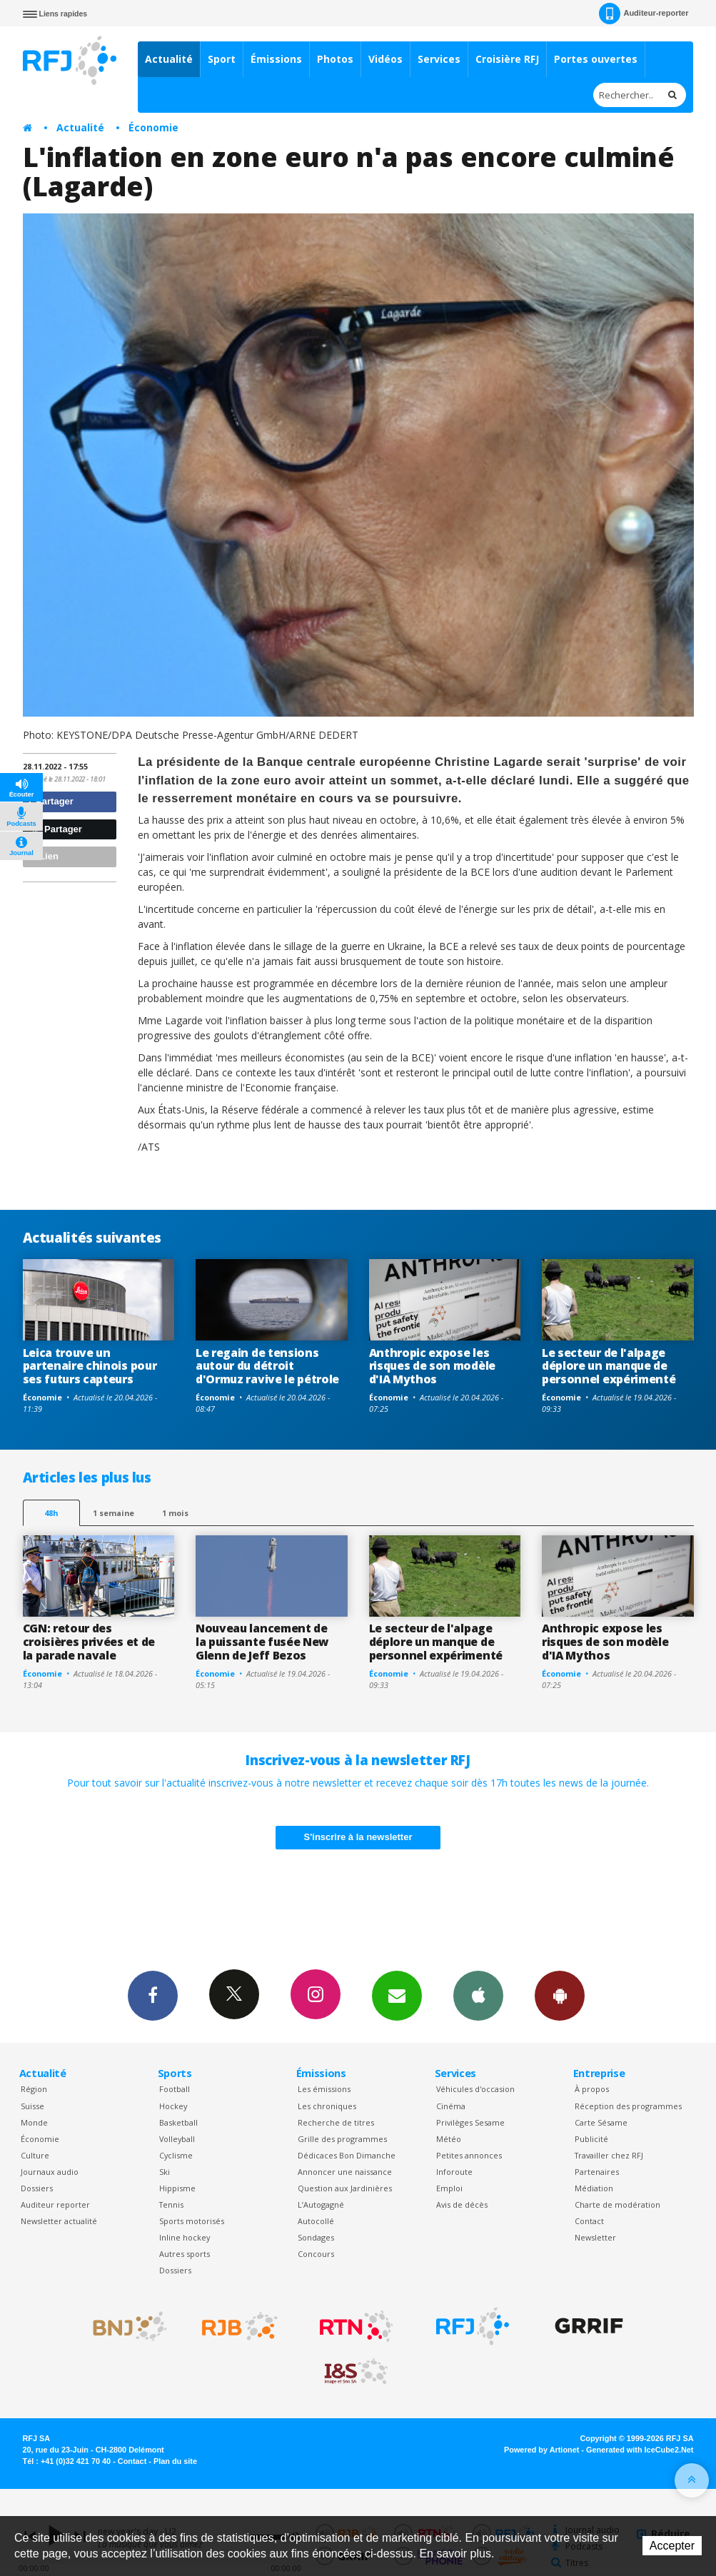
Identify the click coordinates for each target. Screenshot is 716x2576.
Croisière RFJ (507, 59)
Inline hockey (184, 2237)
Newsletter (595, 2237)
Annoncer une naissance (345, 2171)
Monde (34, 2122)
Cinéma (450, 2106)
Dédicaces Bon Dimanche (346, 2155)
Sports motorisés (191, 2221)
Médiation (594, 2188)
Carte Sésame (601, 2122)
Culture (35, 2155)
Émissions (276, 59)
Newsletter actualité (59, 2221)
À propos (592, 2088)
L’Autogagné (321, 2204)
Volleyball (177, 2138)
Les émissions (324, 2088)
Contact (589, 2221)
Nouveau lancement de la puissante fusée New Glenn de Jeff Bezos (262, 1641)
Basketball (178, 2122)
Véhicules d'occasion (475, 2088)
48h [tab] (51, 1512)
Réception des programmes (628, 2106)
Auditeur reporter (55, 2204)
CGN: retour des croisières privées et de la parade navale (89, 1641)
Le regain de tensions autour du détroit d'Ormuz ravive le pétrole (267, 1366)
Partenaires (597, 2171)
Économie (153, 127)
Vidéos (385, 59)
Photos (335, 59)
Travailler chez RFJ (609, 2155)
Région (34, 2088)
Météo (448, 2138)
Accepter (672, 2546)
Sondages (316, 2237)
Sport (222, 59)
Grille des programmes (342, 2138)
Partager (50, 801)
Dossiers (37, 2188)
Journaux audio (50, 2171)
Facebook (153, 1995)
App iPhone (478, 1995)
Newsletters (397, 1995)
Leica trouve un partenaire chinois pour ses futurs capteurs (90, 1366)
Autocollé (316, 2221)
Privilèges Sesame (470, 2122)
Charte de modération (617, 2204)
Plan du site (175, 2461)
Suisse (32, 2106)
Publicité (591, 2138)
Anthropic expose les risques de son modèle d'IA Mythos (432, 1366)
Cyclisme (176, 2155)
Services (439, 59)
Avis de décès (462, 2204)
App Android (560, 1995)
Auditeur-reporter (643, 13)
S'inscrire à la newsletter (358, 1837)
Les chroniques (327, 2106)
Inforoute (454, 2171)
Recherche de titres (336, 2122)
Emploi (449, 2188)
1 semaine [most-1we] (113, 1512)
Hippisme (177, 2188)
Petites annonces (469, 2155)
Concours (316, 2253)
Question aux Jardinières (345, 2188)
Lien (43, 856)
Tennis (171, 2204)
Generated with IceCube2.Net (639, 2449)
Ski (164, 2171)
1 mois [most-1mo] (175, 1512)
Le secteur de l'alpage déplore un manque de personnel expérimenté (608, 1366)
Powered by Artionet (541, 2449)
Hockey (173, 2106)
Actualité (169, 59)
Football (174, 2088)
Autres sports (184, 2253)
